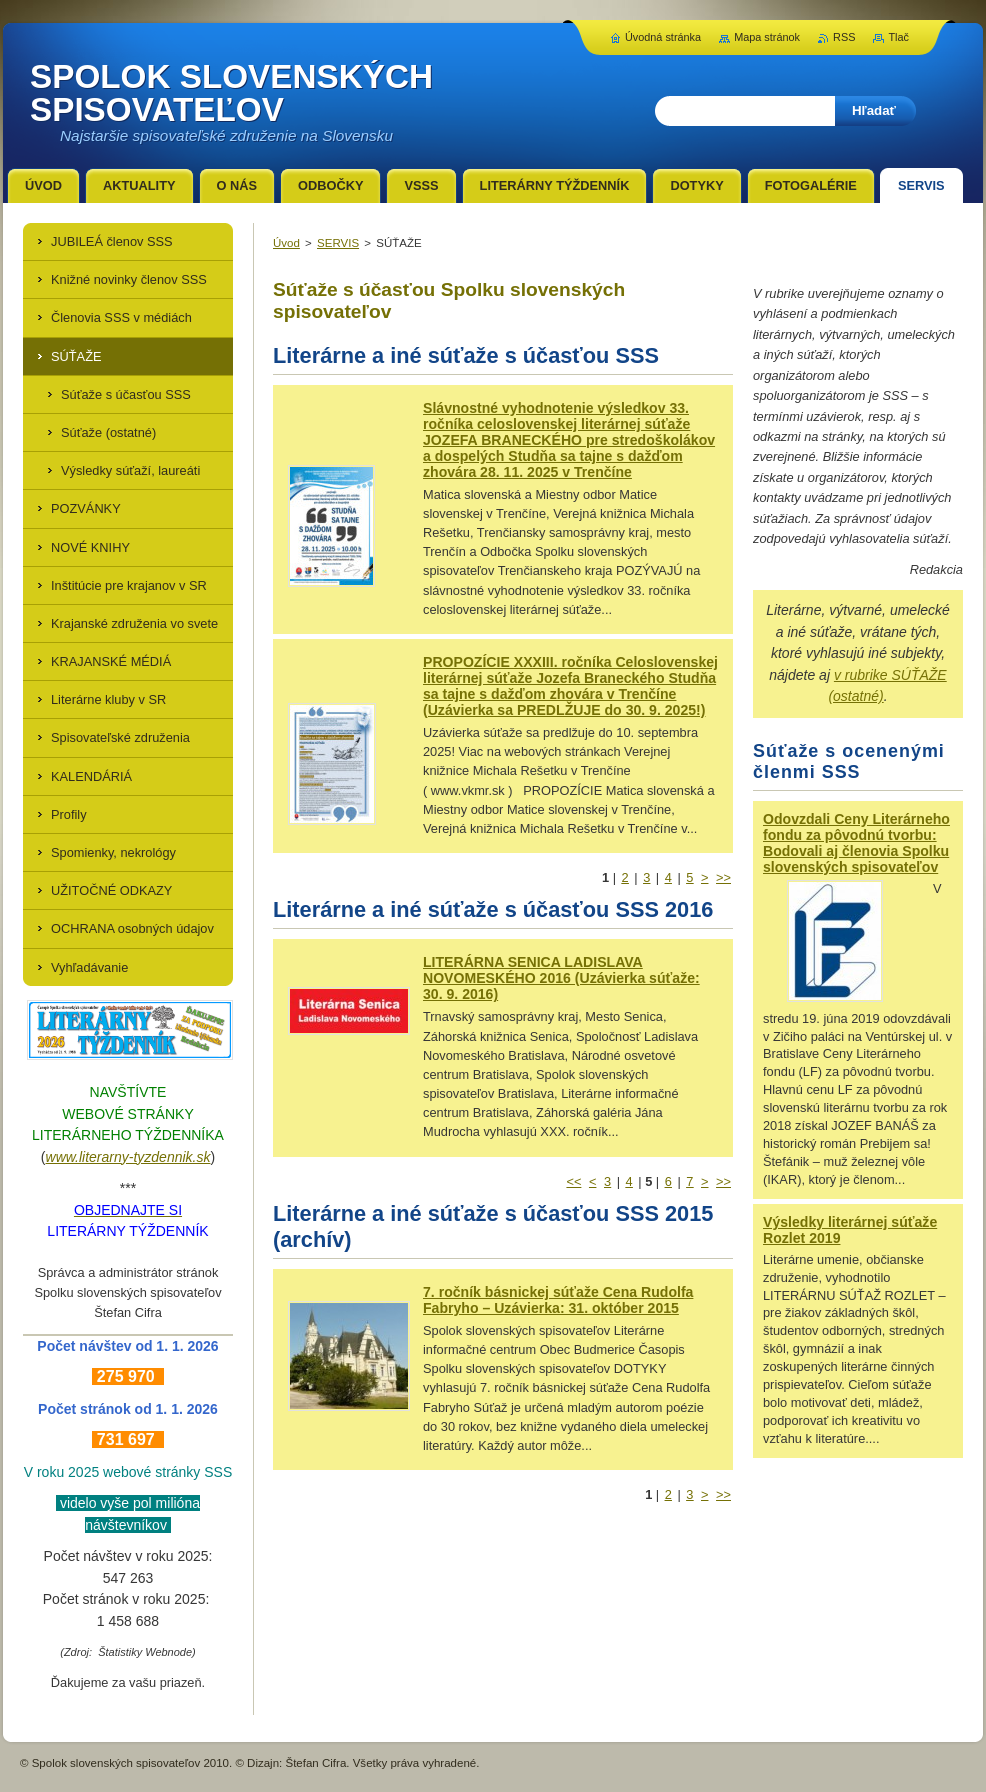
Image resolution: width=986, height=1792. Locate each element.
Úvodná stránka (663, 37)
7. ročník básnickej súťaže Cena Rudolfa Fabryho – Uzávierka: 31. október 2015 (558, 1300)
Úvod (286, 243)
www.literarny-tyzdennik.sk (128, 1157)
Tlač (898, 37)
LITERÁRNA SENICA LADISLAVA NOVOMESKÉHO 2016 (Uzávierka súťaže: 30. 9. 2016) (561, 978)
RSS (844, 37)
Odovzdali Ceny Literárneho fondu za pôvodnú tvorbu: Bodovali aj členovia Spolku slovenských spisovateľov (856, 843)
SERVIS (338, 243)
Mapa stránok (767, 37)
